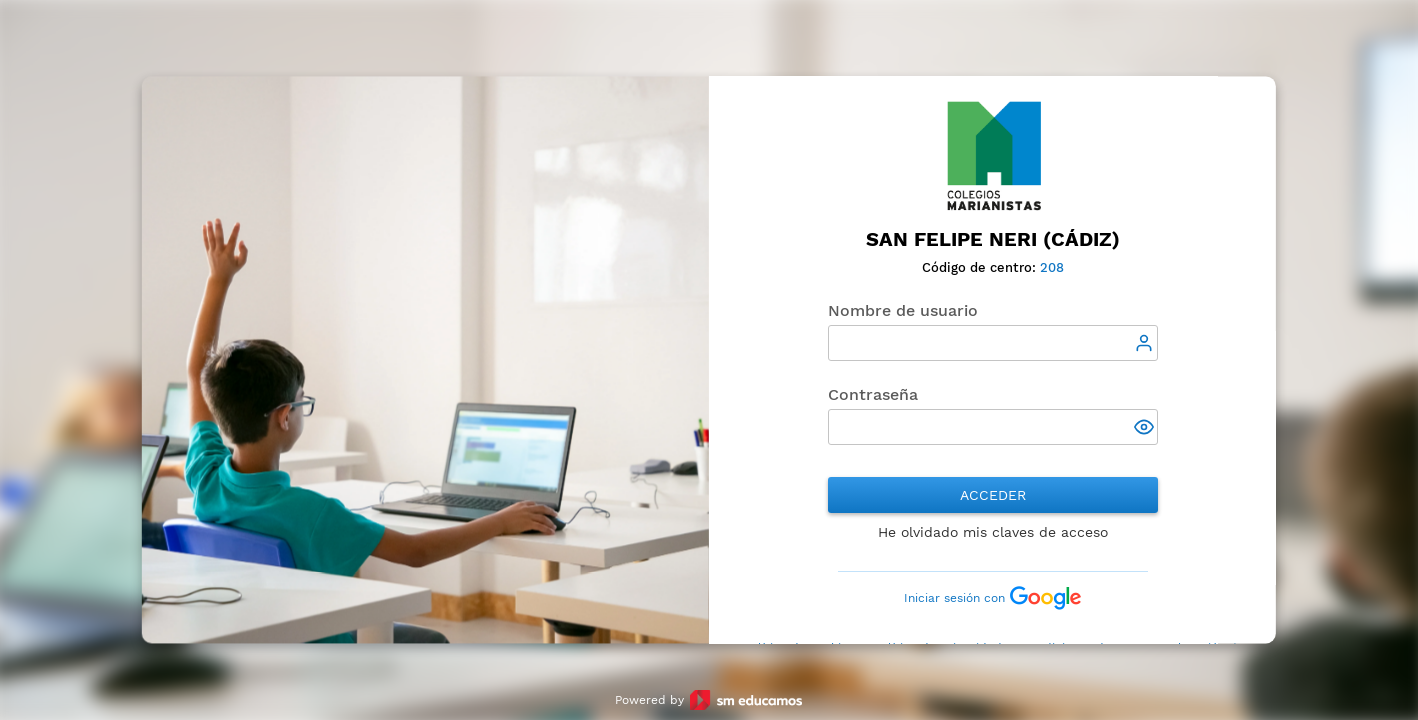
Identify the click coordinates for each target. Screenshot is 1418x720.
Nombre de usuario (903, 310)
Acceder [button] (993, 495)
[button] (1146, 429)
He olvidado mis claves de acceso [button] (993, 532)
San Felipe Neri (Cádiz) (993, 239)
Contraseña (873, 394)
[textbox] (993, 343)
